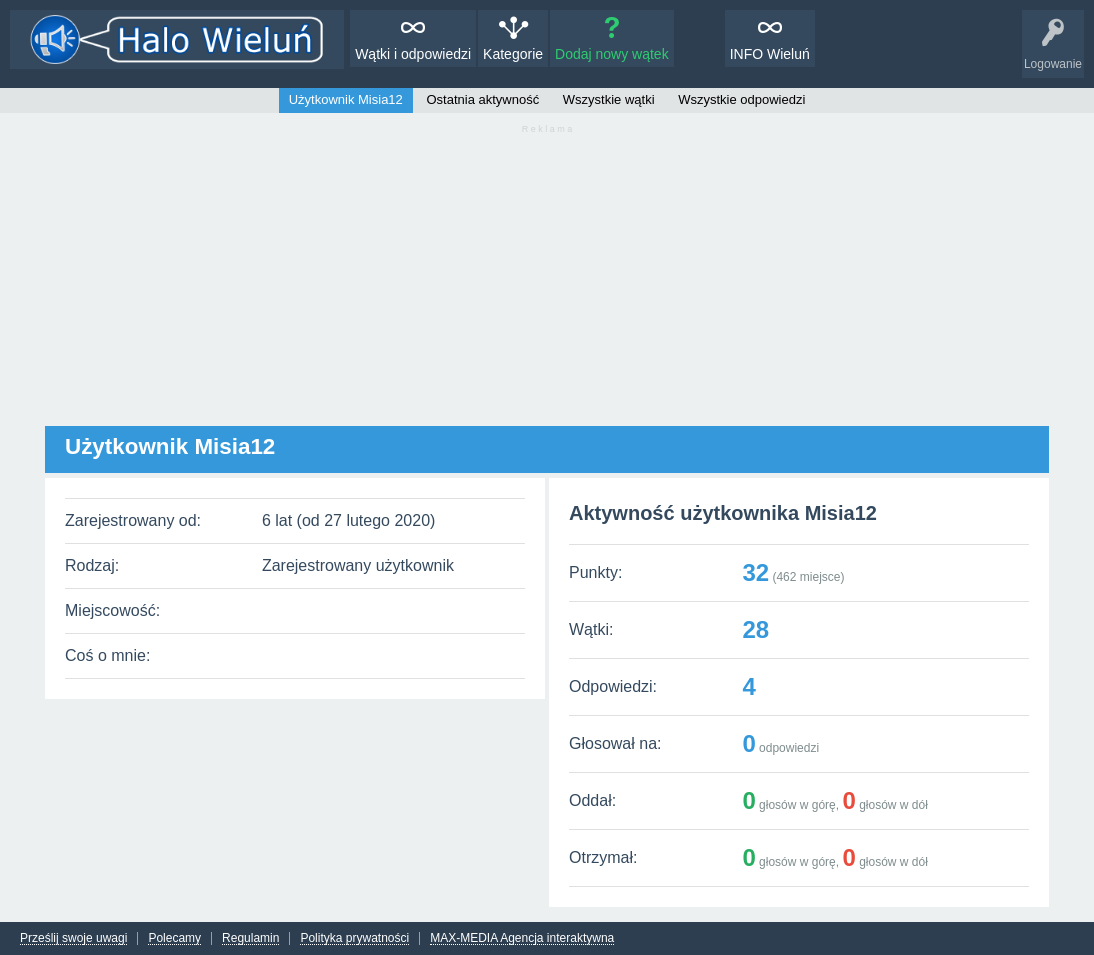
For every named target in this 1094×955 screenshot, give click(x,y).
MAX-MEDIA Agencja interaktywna (522, 938)
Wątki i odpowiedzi (413, 54)
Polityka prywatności (354, 938)
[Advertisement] (547, 286)
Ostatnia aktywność (482, 99)
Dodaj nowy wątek (612, 54)
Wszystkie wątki (609, 99)
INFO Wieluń (770, 54)
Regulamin (250, 938)
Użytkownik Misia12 (346, 99)
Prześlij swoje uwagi (73, 938)
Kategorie (513, 54)
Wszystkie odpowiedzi (741, 99)
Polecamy (174, 938)
